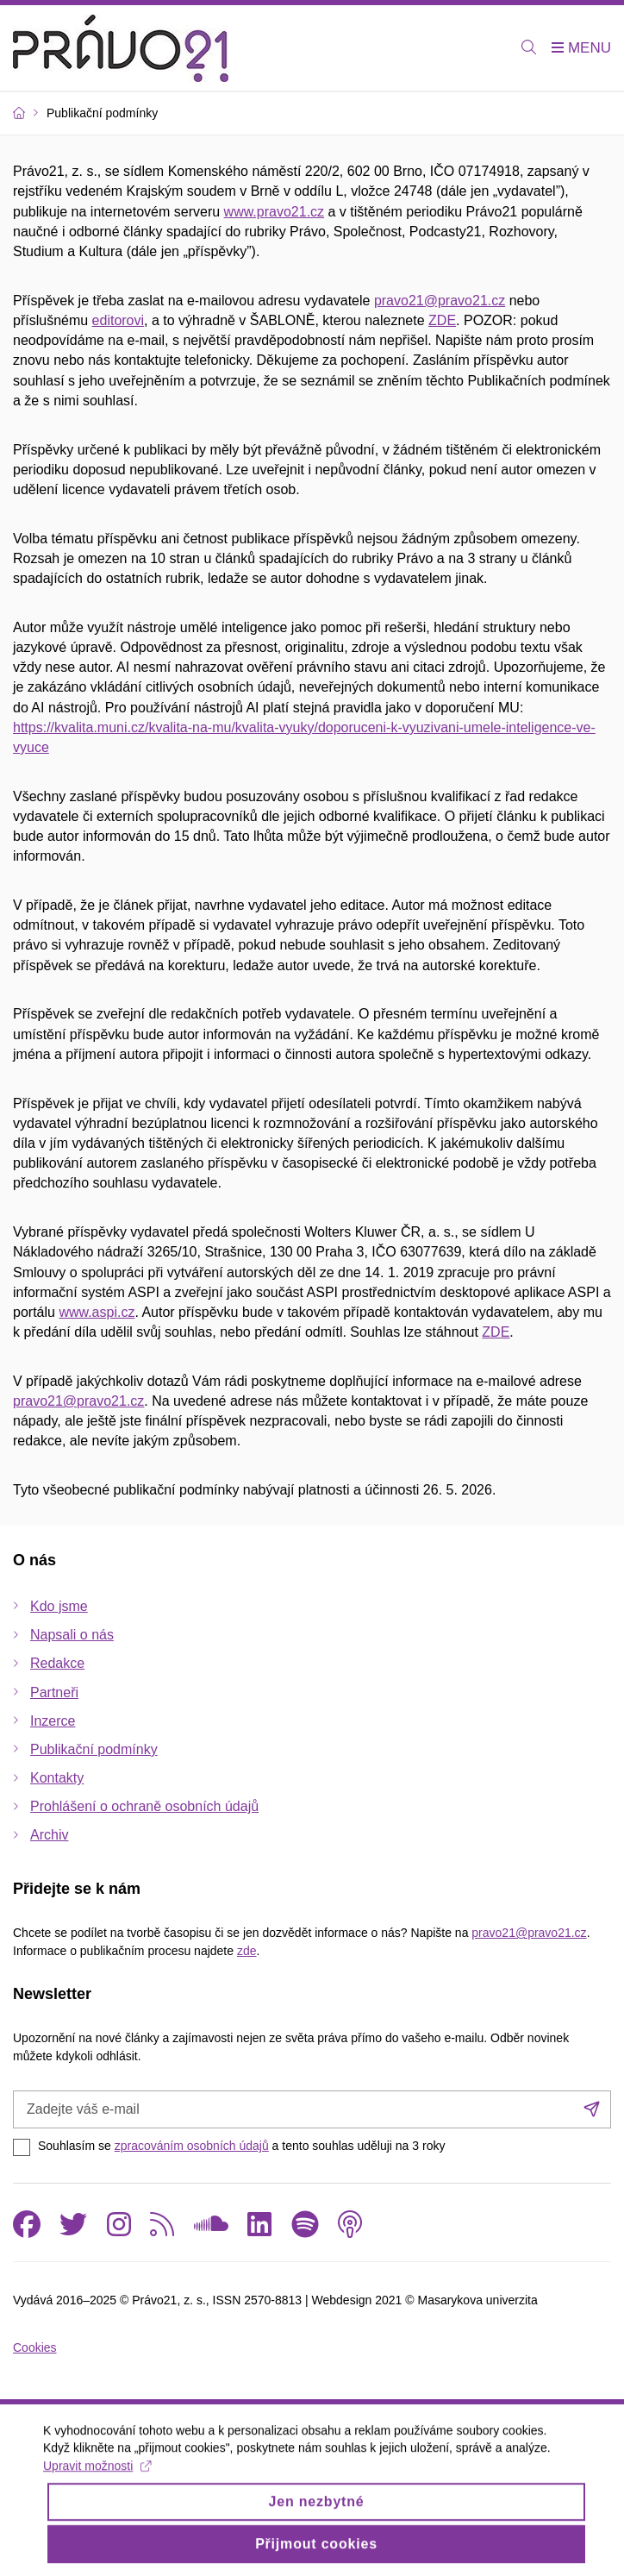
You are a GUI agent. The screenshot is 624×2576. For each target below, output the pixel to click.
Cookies (35, 2347)
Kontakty (57, 1778)
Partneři (54, 1692)
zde (247, 1951)
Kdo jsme (59, 1606)
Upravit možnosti (97, 2476)
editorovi (118, 320)
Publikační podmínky (94, 1749)
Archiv (49, 1834)
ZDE (442, 320)
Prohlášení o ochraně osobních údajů (144, 1806)
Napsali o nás (72, 1634)
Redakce (57, 1663)
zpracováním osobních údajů (192, 2146)
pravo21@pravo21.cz (439, 300)
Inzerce (52, 1721)
